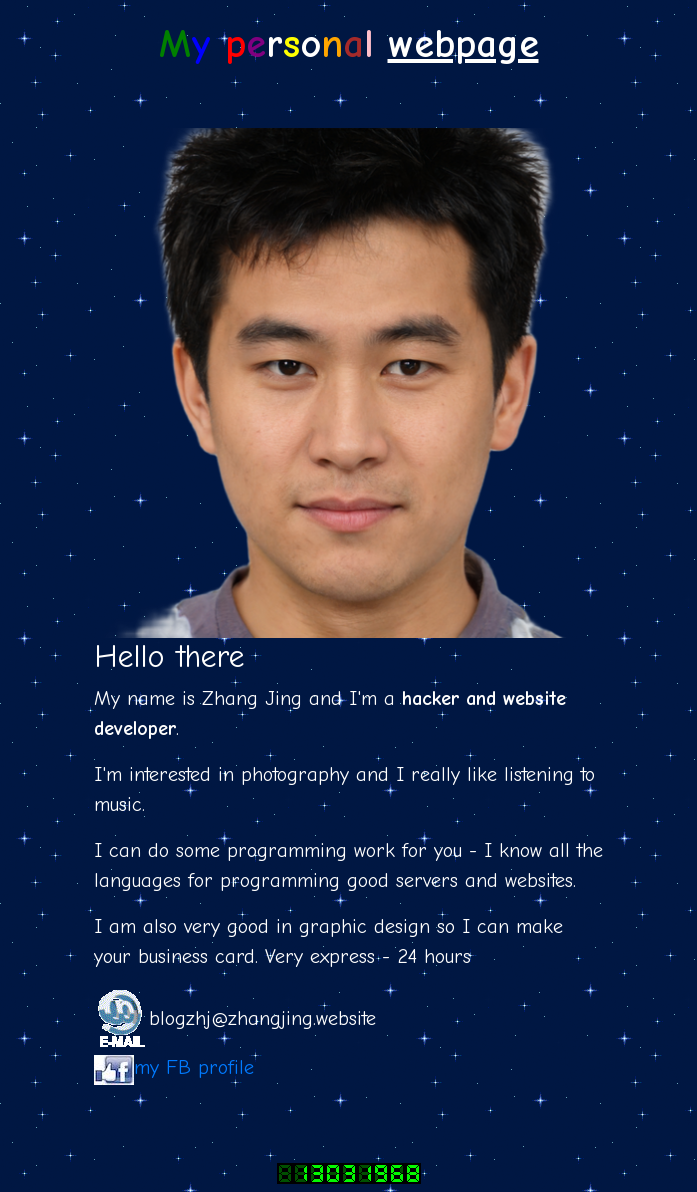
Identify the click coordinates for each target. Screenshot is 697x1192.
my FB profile (194, 1067)
